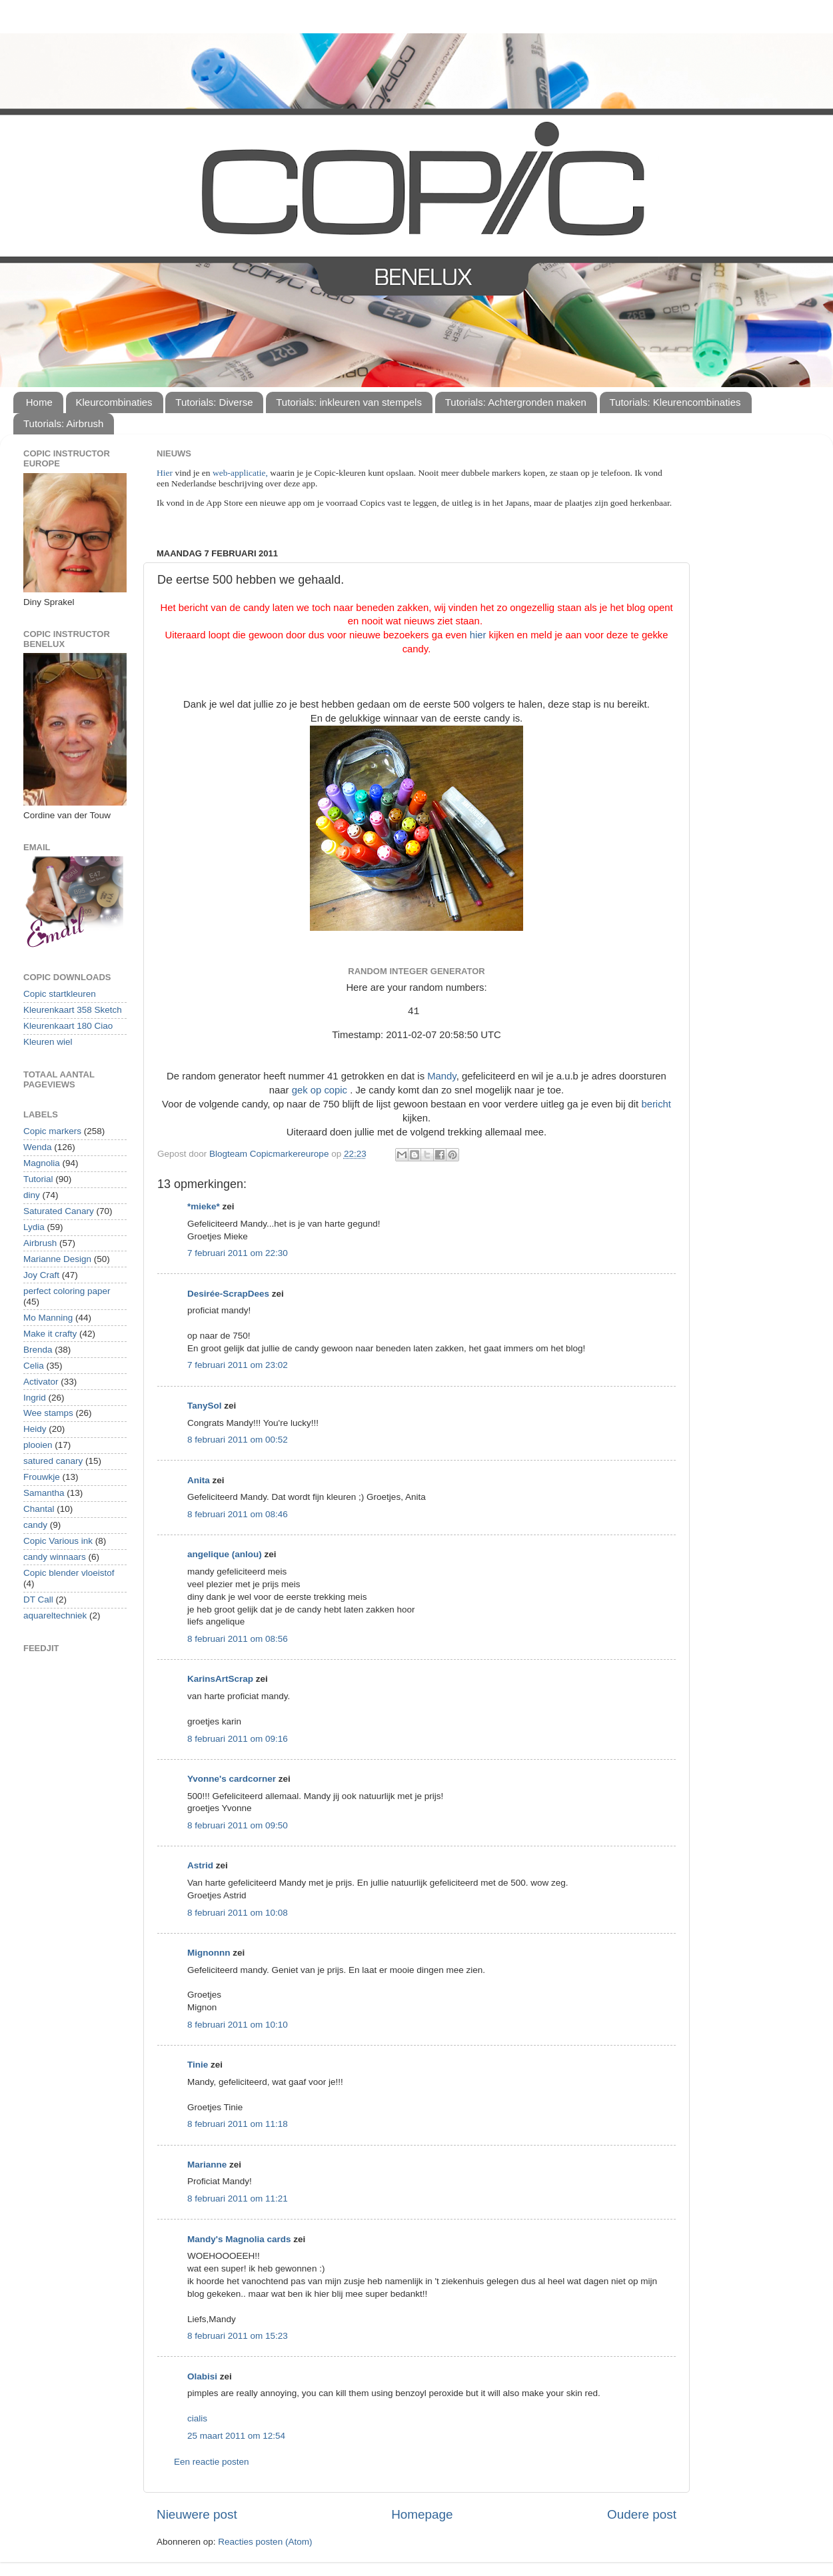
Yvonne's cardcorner (231, 1779)
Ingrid (34, 1398)
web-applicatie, (240, 473)
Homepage (421, 2514)
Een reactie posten (211, 2462)
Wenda (37, 1147)
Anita (198, 1480)
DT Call (38, 1600)
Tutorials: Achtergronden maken (515, 402)
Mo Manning (48, 1318)
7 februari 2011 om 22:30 (237, 1253)
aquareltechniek (55, 1615)
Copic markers (52, 1131)
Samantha (44, 1493)
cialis (197, 2418)
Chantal (39, 1509)
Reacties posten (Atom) (265, 2542)
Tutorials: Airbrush (63, 423)
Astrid (200, 1865)
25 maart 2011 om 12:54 (236, 2436)
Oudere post (641, 2514)
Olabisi (202, 2376)
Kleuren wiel (48, 1042)
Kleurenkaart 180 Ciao (68, 1026)
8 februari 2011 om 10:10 (237, 2025)
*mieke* (203, 1206)
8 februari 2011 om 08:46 (237, 1514)
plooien (38, 1445)
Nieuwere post (197, 2514)
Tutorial (38, 1179)
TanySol (204, 1406)
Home (39, 402)
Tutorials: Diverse (214, 402)
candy (35, 1525)
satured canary (53, 1461)
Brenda (38, 1350)
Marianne (207, 2165)
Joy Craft (41, 1275)
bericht (656, 1104)
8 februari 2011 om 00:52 (237, 1440)
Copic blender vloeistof (69, 1573)
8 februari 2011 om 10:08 (237, 1913)
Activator (41, 1382)
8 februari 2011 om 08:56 (237, 1639)
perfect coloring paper (67, 1291)
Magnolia (41, 1163)
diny (31, 1195)
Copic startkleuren (59, 994)
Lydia (34, 1227)
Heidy (35, 1429)
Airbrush (40, 1243)
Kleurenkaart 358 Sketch (72, 1010)
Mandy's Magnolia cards (239, 2239)
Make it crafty (50, 1334)
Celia (33, 1366)
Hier (166, 473)
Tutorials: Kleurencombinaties (675, 402)
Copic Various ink (58, 1541)
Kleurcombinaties (114, 402)
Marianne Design (57, 1259)
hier (478, 635)
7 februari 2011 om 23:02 (237, 1365)
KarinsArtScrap (220, 1679)
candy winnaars (54, 1557)
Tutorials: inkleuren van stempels (349, 402)
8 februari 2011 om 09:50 (237, 1825)
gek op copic (319, 1090)
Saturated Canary (58, 1211)
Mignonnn (208, 1953)
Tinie (197, 2065)
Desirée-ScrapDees (228, 1294)
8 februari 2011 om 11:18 (237, 2124)
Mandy (441, 1076)
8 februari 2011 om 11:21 (237, 2199)
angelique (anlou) (224, 1554)
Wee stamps (48, 1413)
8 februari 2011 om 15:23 (237, 2336)
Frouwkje (41, 1477)
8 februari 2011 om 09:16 (237, 1739)
